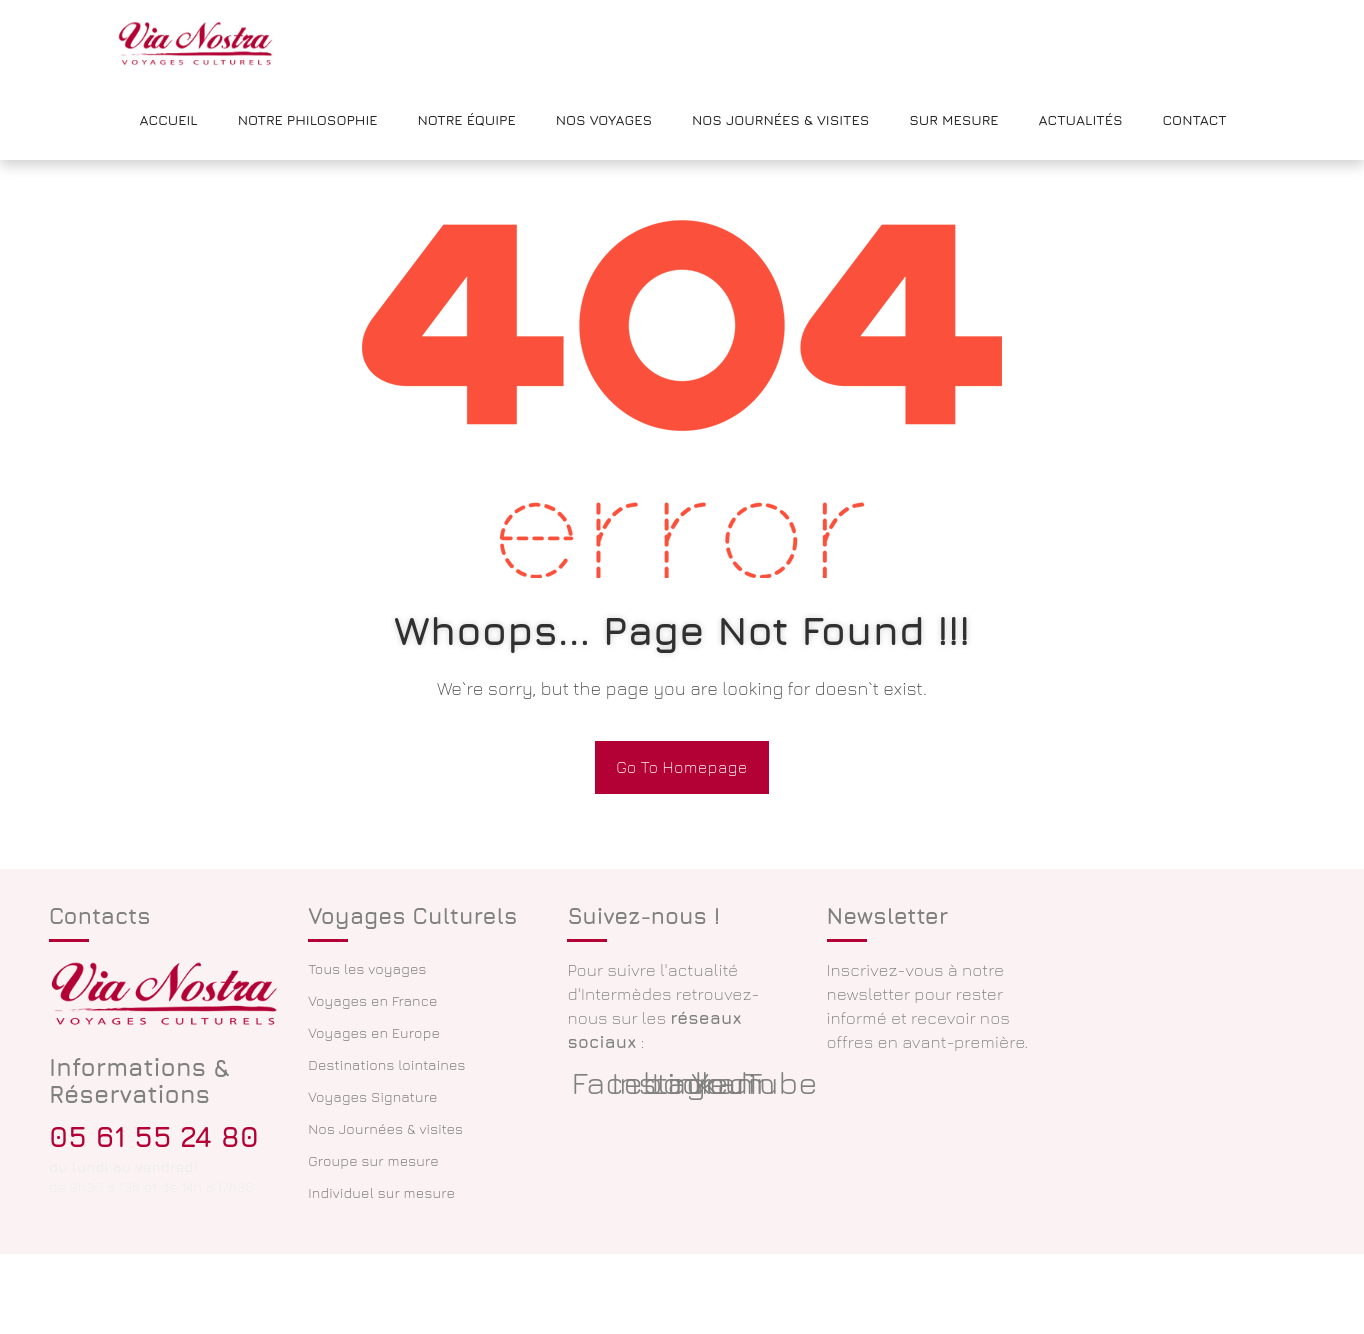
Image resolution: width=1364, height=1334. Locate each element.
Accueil (169, 119)
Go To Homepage (681, 767)
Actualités (1081, 119)
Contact (1194, 119)
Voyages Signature (372, 1096)
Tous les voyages (367, 968)
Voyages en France (372, 1000)
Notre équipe (467, 119)
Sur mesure (953, 119)
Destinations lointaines (386, 1064)
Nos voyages (604, 119)
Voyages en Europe (374, 1032)
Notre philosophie (308, 119)
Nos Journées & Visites (780, 119)
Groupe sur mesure (373, 1160)
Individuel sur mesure (381, 1192)
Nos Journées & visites (385, 1128)
